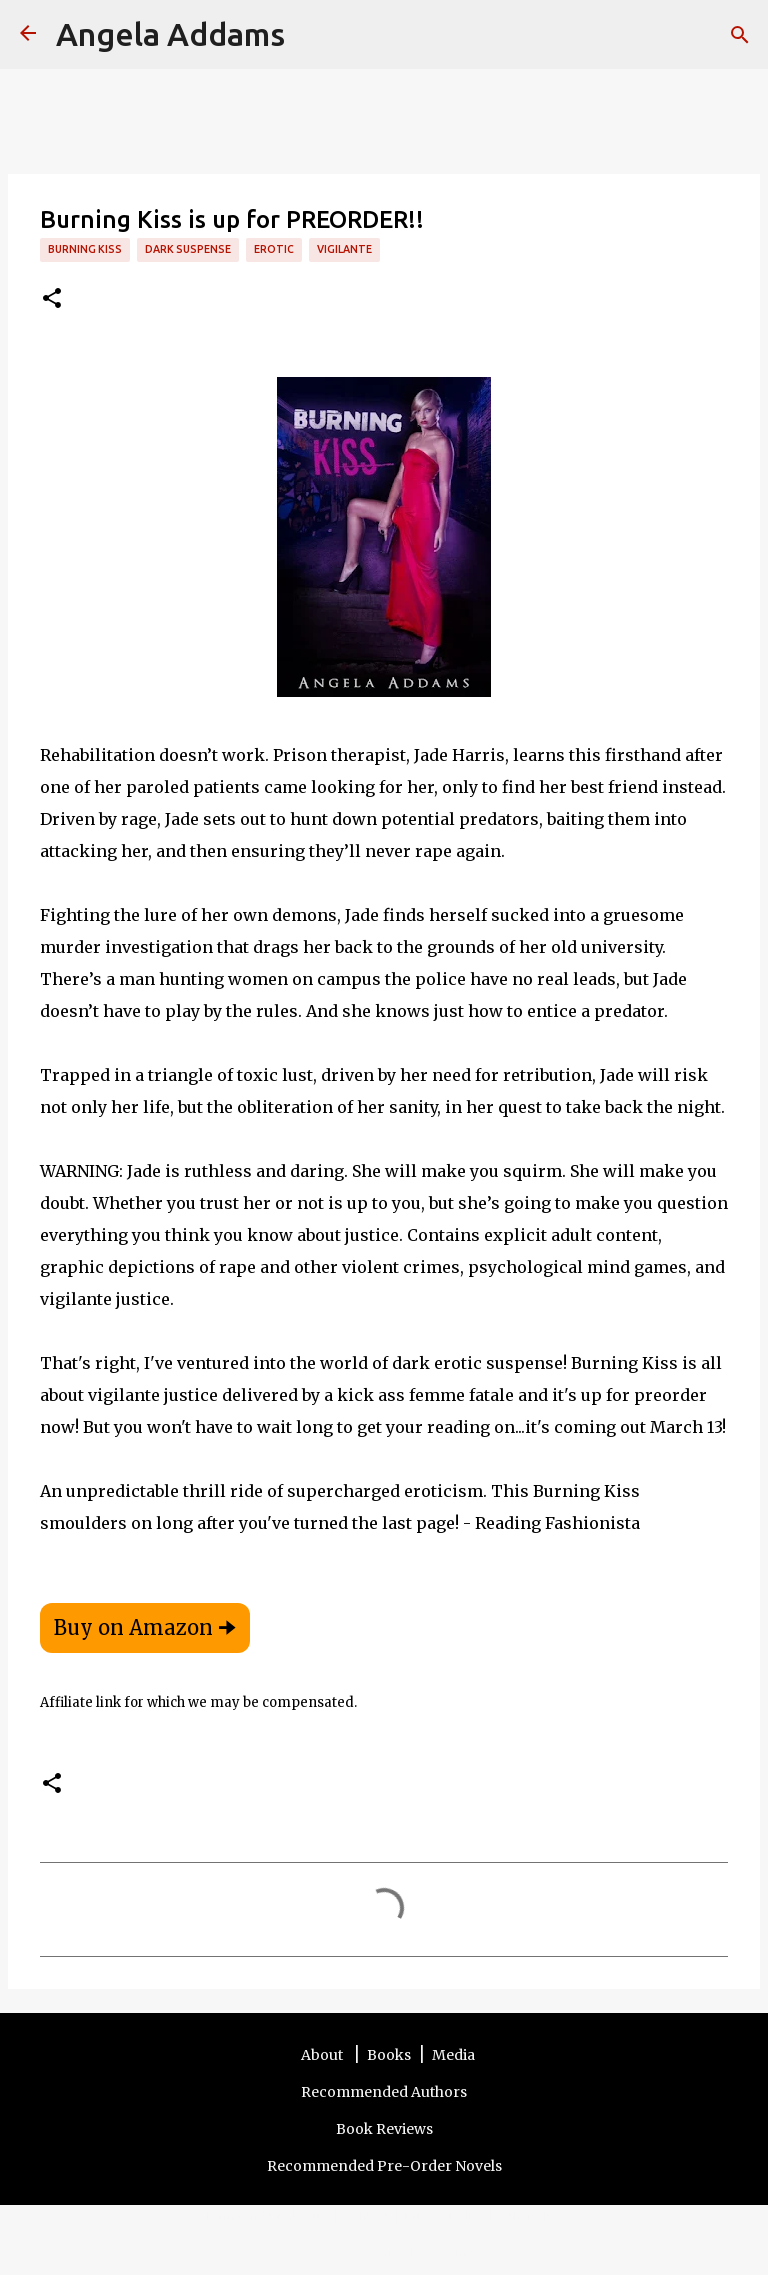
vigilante (344, 249)
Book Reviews (384, 2129)
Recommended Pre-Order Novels (384, 2166)
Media (453, 2055)
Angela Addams (170, 34)
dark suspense (188, 249)
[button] (52, 299)
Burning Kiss (85, 249)
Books (389, 2055)
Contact (367, 2215)
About (323, 2055)
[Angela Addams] (28, 34)
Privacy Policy (444, 2215)
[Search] (313, 35)
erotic (274, 249)
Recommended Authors (384, 2092)
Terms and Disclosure (266, 2215)
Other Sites (532, 2215)
